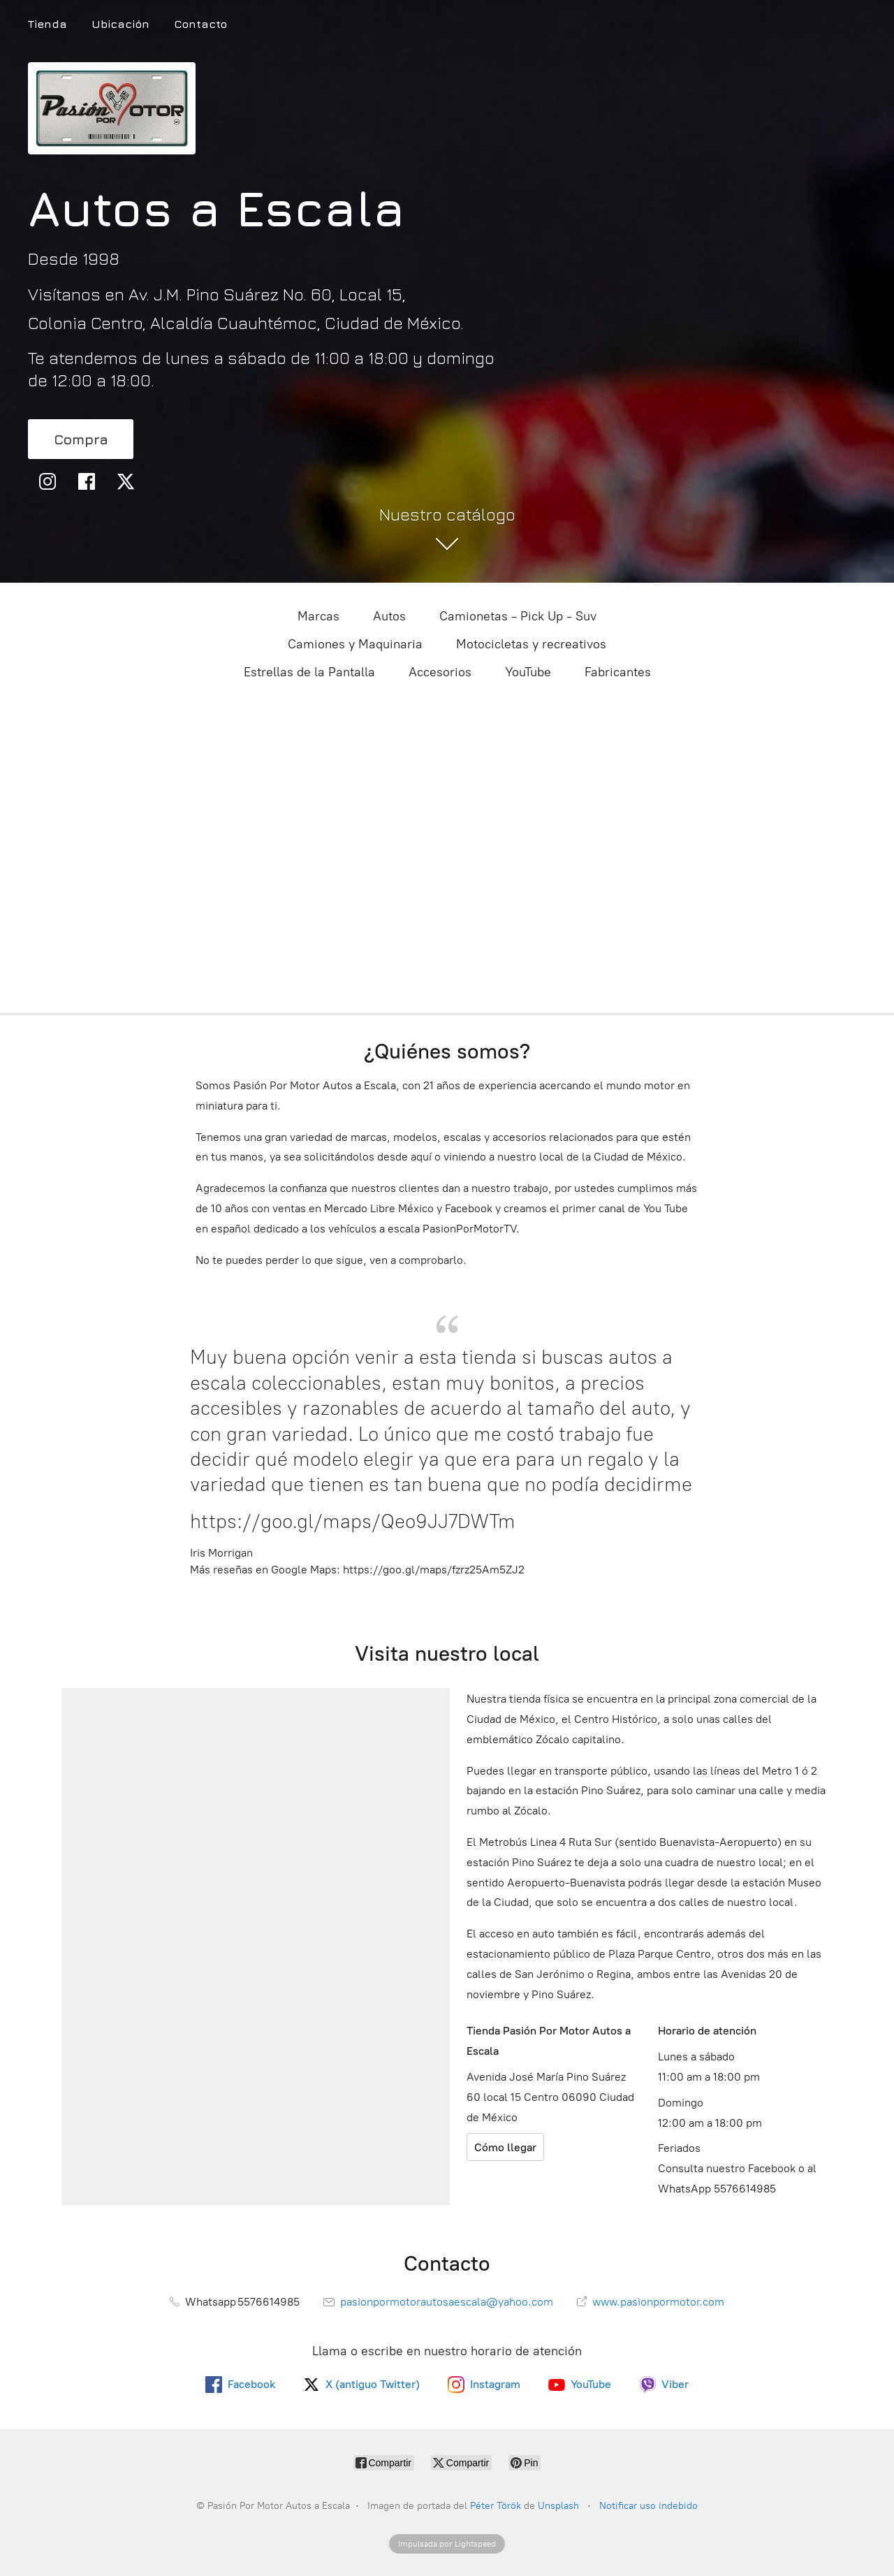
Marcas (318, 616)
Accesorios (440, 672)
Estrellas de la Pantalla (309, 672)
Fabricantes (618, 672)
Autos (389, 616)
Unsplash (560, 2506)
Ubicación (120, 23)
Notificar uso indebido (648, 2506)
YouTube (528, 672)
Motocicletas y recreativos (531, 644)
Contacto (200, 23)
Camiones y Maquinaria (355, 644)
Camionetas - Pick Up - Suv (517, 616)
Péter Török (495, 2506)
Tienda (47, 23)
